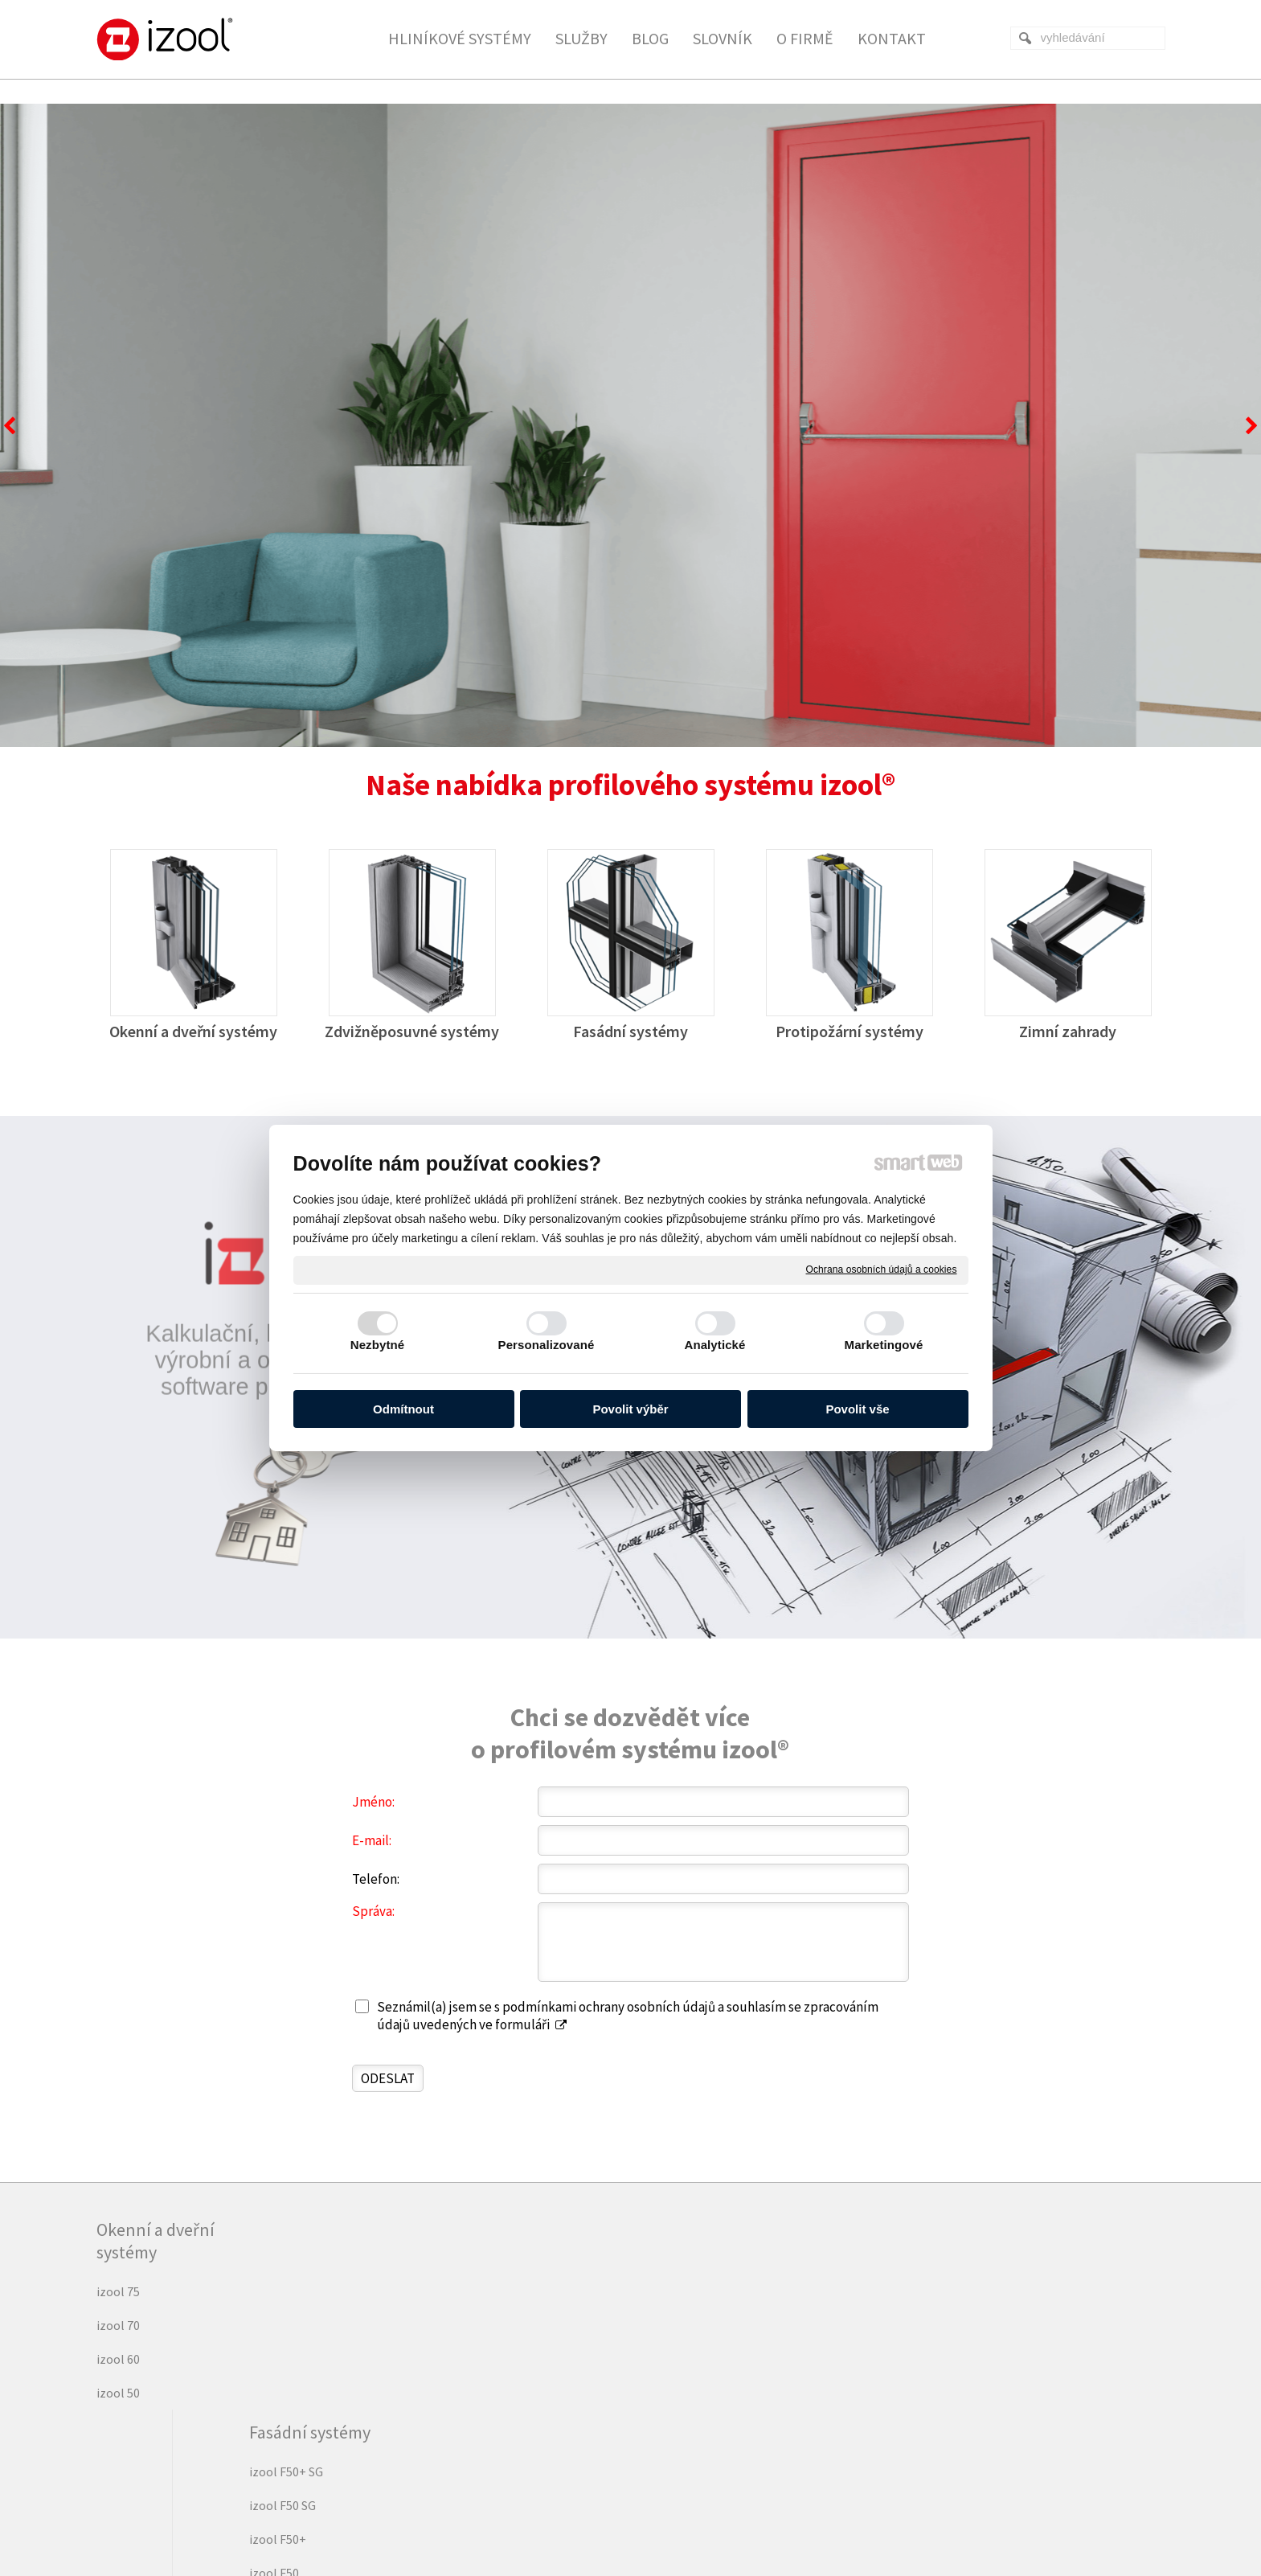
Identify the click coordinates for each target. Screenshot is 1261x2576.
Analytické (714, 1345)
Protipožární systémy (849, 1031)
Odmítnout (403, 1409)
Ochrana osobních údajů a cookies (881, 1269)
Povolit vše (857, 1409)
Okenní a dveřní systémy (193, 1031)
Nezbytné (377, 1345)
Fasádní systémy (630, 1031)
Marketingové (884, 1345)
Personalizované (546, 1345)
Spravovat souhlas (844, 2514)
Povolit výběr (630, 1409)
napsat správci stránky (589, 2514)
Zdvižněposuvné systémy (412, 1031)
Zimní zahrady (1067, 1031)
